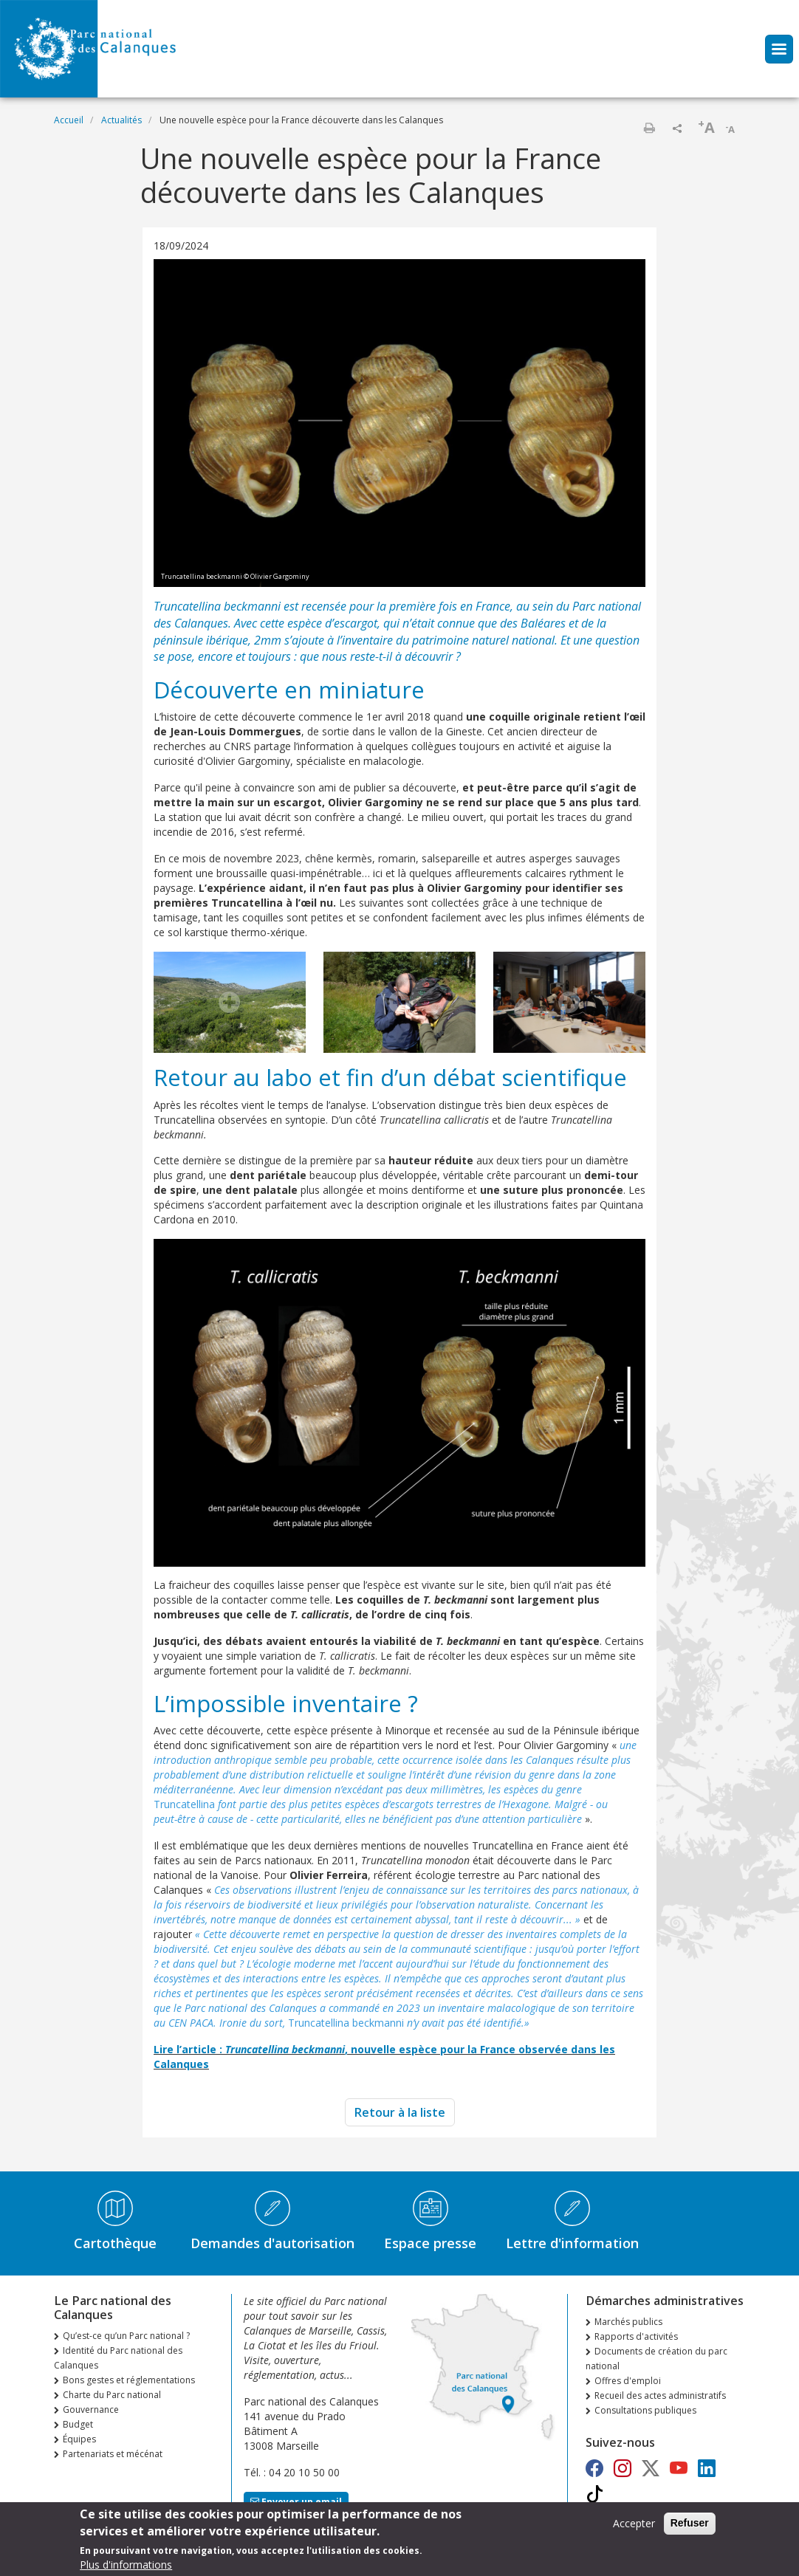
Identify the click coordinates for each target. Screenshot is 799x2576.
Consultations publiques (645, 2410)
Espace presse (430, 2243)
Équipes (79, 2439)
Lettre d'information (572, 2243)
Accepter (634, 2528)
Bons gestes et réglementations (129, 2380)
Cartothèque (115, 2243)
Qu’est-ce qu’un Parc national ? (126, 2335)
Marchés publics (628, 2321)
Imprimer (649, 127)
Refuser (690, 2527)
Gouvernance (91, 2409)
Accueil (68, 120)
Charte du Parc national (112, 2394)
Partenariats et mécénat (112, 2454)
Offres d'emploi (627, 2380)
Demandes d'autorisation (272, 2243)
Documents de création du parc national (656, 2358)
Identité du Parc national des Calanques (118, 2357)
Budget (78, 2424)
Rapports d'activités (636, 2336)
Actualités (121, 120)
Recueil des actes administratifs (660, 2395)
